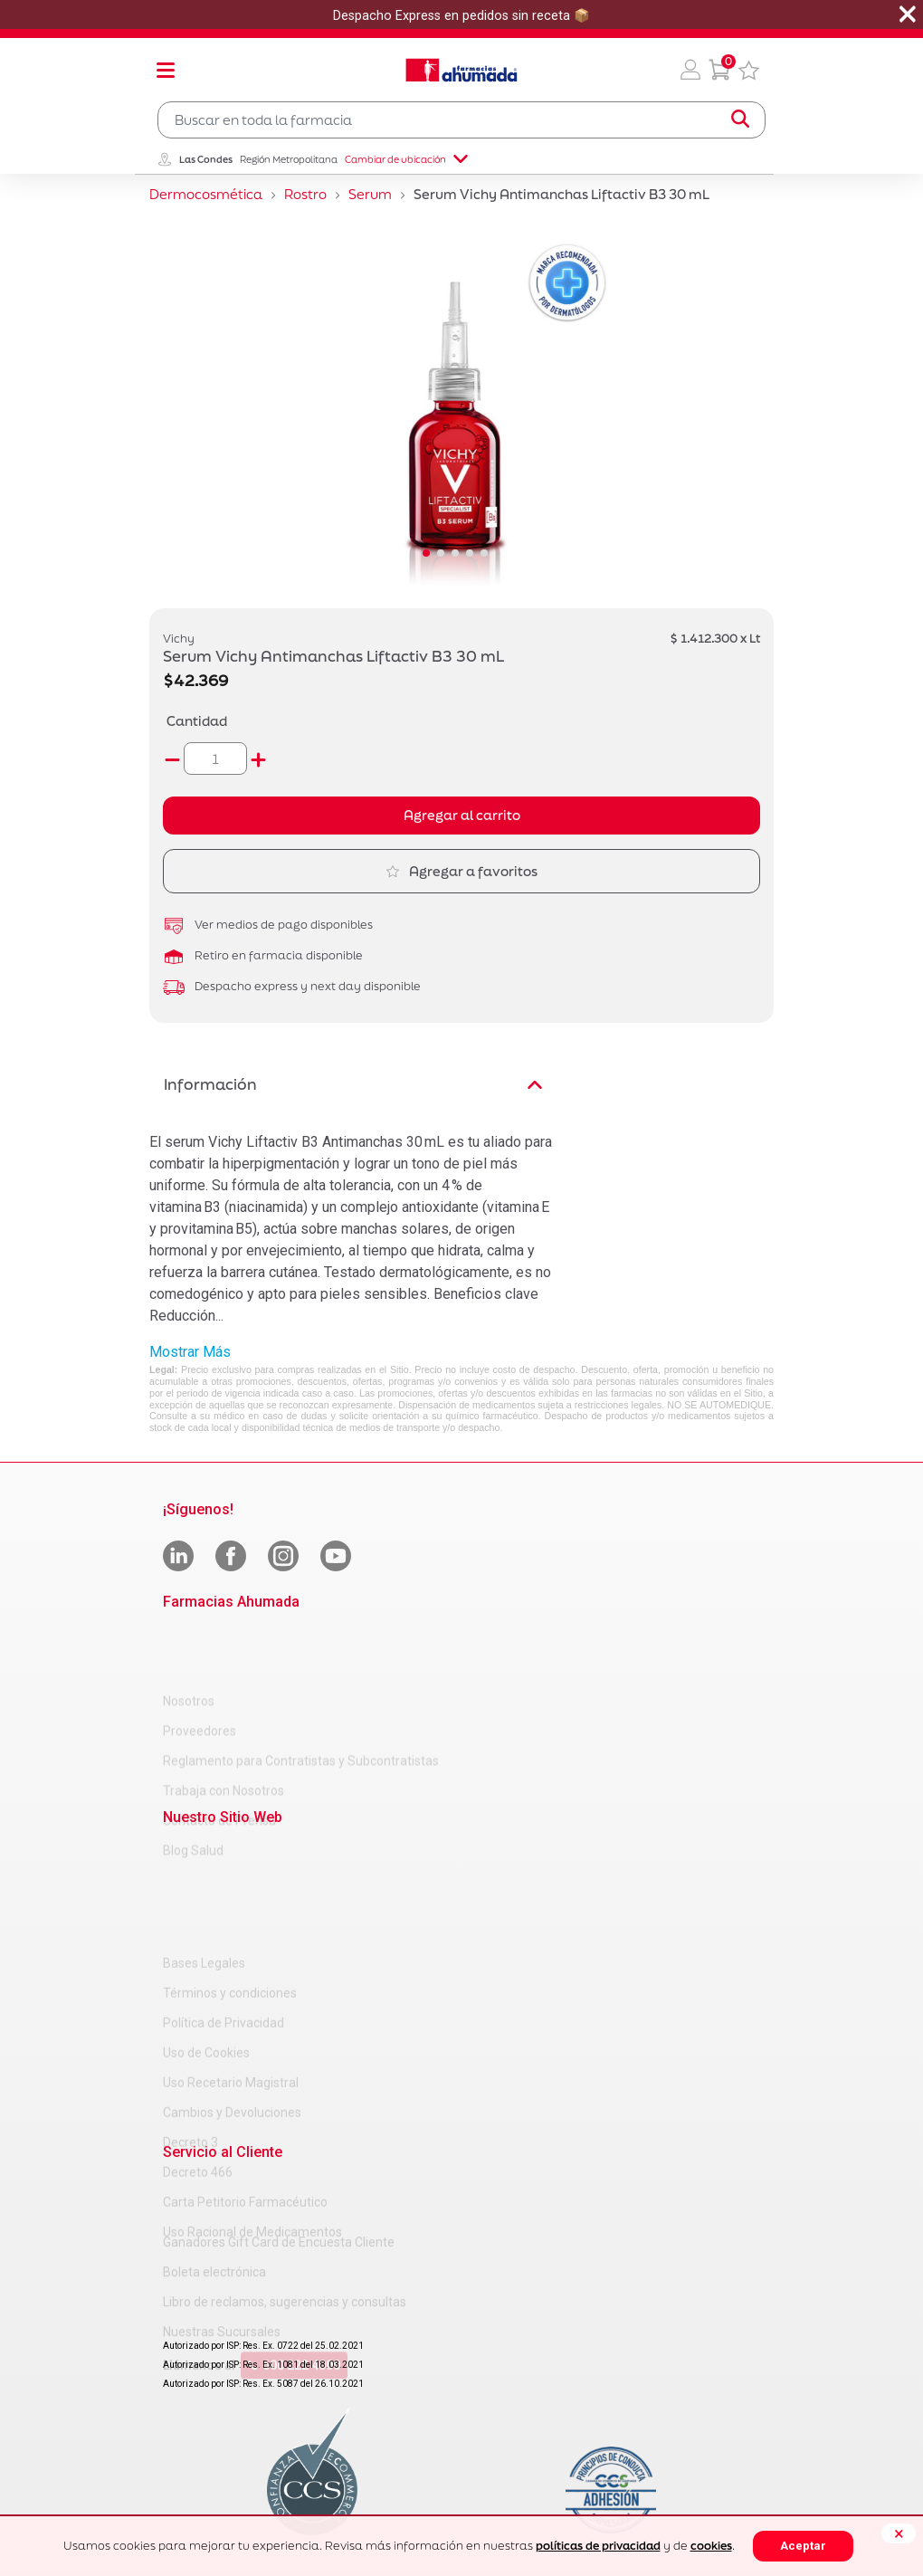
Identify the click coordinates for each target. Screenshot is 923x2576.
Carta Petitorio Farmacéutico (245, 2089)
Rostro (305, 194)
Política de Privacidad (223, 1910)
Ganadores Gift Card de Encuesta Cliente (279, 2185)
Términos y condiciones (230, 1880)
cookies (711, 2545)
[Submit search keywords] (740, 119)
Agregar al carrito (462, 815)
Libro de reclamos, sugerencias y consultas (284, 2244)
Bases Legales (204, 1850)
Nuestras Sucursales (222, 2274)
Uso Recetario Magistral (231, 1969)
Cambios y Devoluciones (232, 1999)
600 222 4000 (294, 2308)
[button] (690, 70)
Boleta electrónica (214, 2215)
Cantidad (197, 721)
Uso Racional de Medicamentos (252, 2119)
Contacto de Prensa (219, 1754)
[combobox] (461, 119)
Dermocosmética (205, 194)
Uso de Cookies (206, 1939)
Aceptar (803, 2545)
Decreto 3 (190, 2029)
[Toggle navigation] (165, 69)
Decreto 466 (198, 2059)
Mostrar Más (190, 1351)
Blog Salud (193, 1784)
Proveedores (199, 1664)
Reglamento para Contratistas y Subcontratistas (301, 1694)
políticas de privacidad (598, 2545)
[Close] (898, 2533)
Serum (370, 194)
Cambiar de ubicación (406, 159)
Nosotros (188, 1634)
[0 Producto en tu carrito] (719, 70)
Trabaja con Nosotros (223, 1724)
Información (353, 1083)
